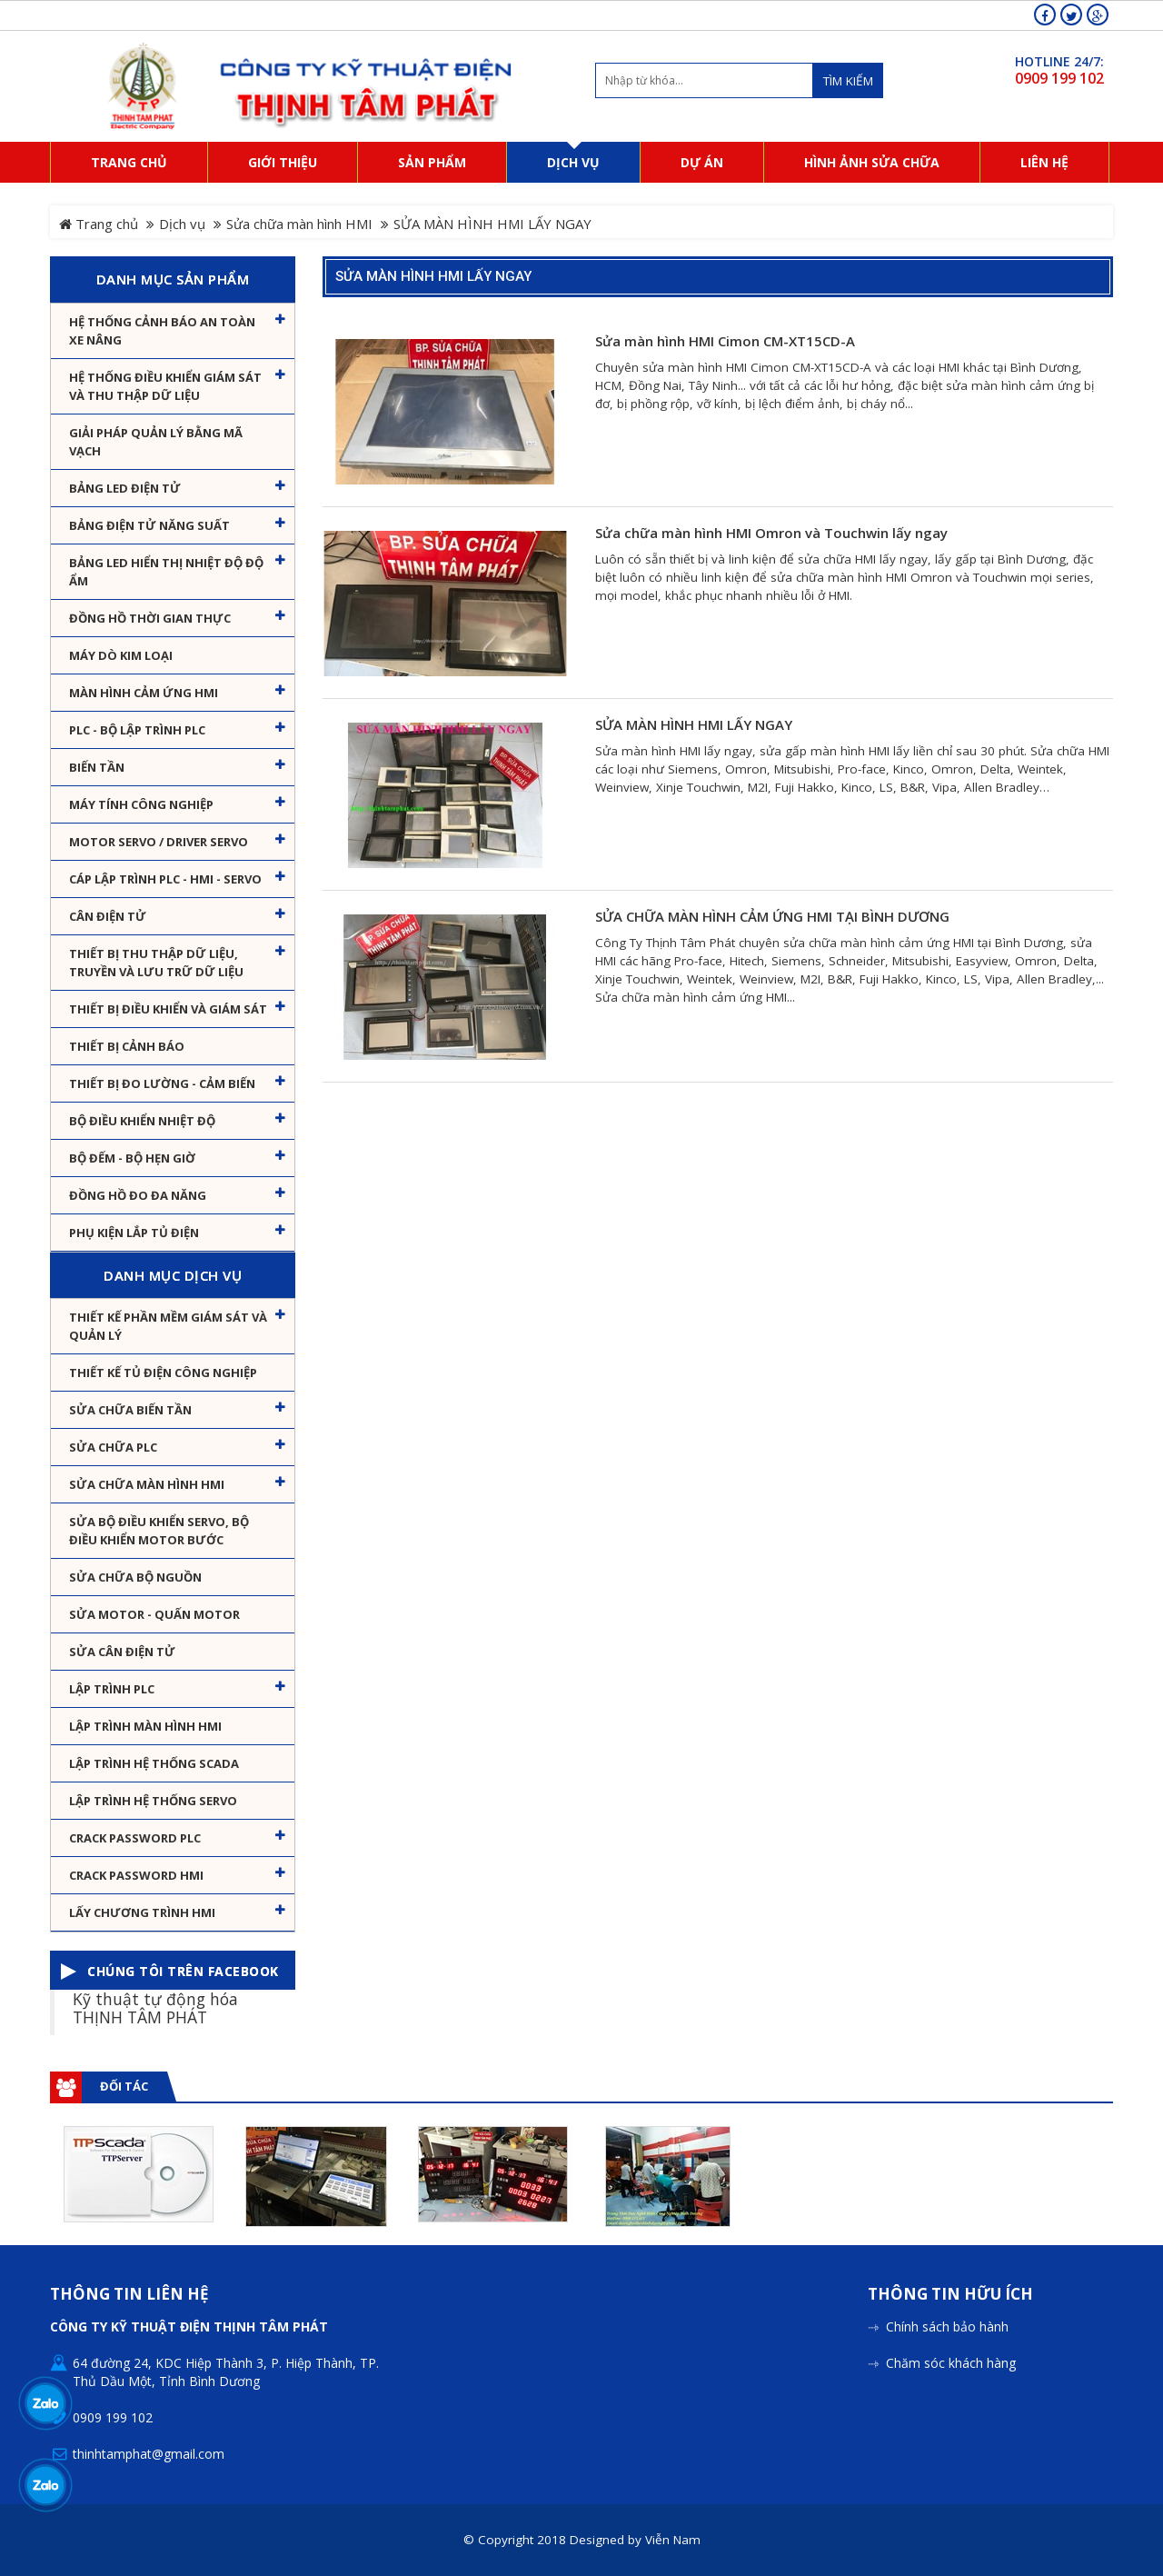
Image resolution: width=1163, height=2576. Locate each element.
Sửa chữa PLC (113, 1447)
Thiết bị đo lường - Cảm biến (162, 1083)
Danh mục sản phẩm (173, 279)
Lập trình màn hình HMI (145, 1726)
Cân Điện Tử (107, 916)
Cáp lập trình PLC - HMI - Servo (165, 879)
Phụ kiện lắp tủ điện (134, 1232)
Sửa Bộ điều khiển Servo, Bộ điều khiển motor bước (159, 1530)
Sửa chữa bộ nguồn (135, 1577)
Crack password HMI (136, 1875)
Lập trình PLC (111, 1689)
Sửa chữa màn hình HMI (299, 224)
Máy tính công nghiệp (141, 804)
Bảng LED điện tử (125, 488)
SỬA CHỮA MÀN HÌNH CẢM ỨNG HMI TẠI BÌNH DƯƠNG (772, 916)
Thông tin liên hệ (129, 2294)
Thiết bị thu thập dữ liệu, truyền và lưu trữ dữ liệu (156, 962)
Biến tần (96, 767)
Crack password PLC (135, 1838)
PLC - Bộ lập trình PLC (137, 730)
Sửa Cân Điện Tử (122, 1651)
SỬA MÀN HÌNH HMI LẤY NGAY (433, 276)
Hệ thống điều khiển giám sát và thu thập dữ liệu (165, 386)
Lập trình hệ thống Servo (153, 1800)
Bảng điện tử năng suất (149, 525)
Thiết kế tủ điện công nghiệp (163, 1372)
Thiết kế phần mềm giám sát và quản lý (168, 1326)
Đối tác (124, 2086)
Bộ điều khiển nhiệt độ (142, 1121)
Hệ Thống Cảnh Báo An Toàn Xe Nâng (162, 331)
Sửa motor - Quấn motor (154, 1614)
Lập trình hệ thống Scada (154, 1763)
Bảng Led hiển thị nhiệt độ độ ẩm (166, 571)
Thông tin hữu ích (950, 2294)
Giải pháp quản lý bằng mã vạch (156, 441)
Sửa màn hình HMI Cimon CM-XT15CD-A (725, 341)
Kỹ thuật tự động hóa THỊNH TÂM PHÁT (155, 2007)
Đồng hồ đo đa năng (137, 1195)
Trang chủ (98, 224)
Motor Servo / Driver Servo (158, 842)
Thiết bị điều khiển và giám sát (168, 1009)
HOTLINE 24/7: (1059, 61)
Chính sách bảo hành (947, 2326)
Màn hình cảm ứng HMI (143, 692)
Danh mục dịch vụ (173, 1275)
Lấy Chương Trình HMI (142, 1912)
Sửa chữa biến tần (130, 1410)
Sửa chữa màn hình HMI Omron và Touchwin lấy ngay (771, 533)
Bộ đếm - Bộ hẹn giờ (132, 1158)
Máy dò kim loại (121, 655)
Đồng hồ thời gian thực (150, 618)
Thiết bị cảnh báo (126, 1046)
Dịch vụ (182, 224)
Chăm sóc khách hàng (951, 2362)
